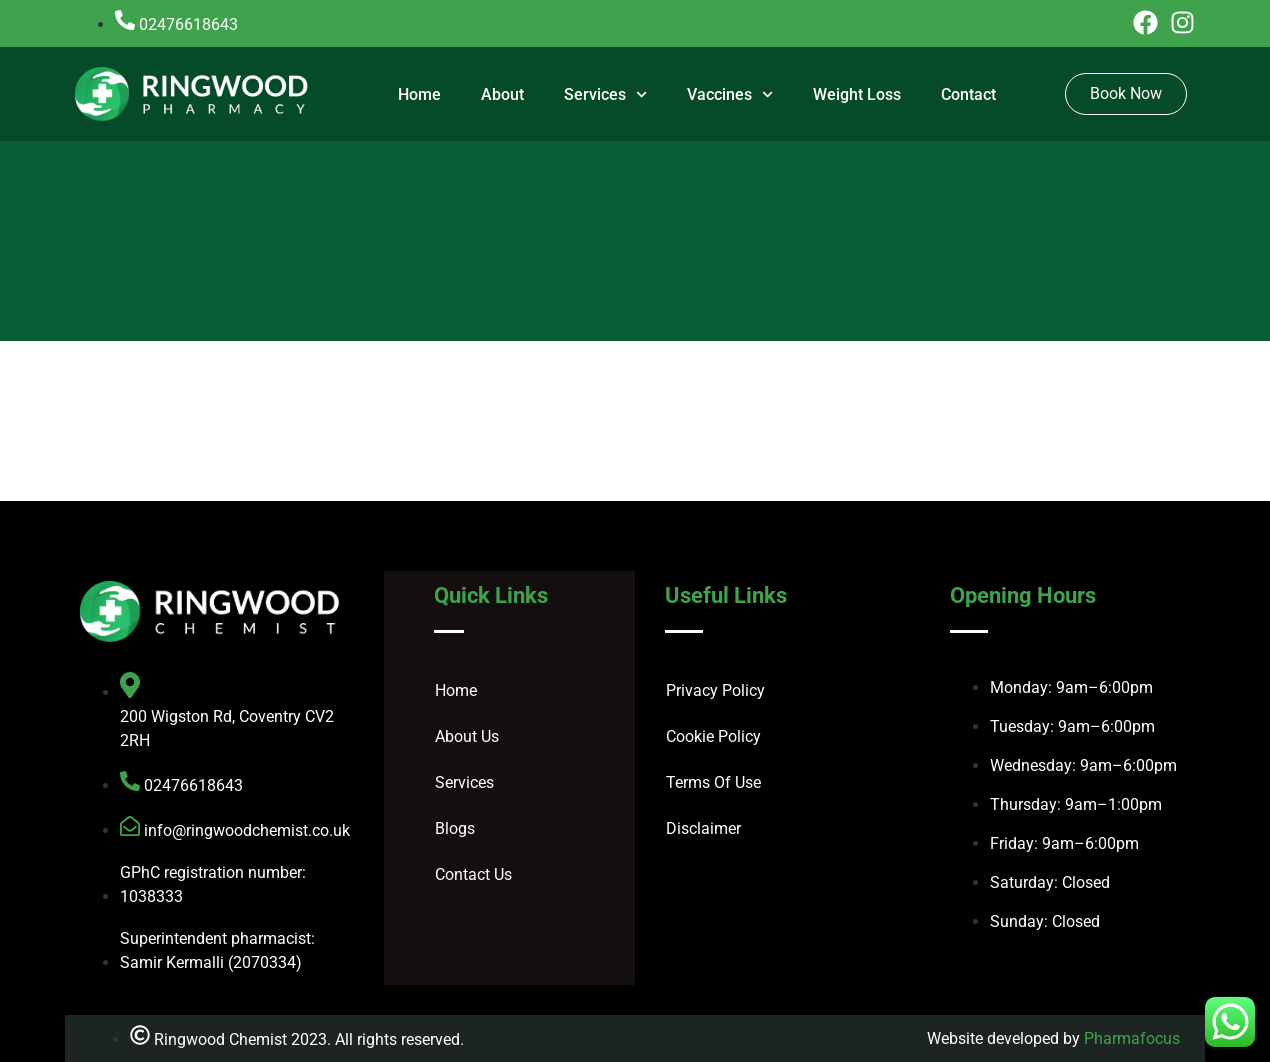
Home (419, 94)
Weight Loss (857, 94)
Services (605, 94)
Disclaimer (703, 828)
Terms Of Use (713, 782)
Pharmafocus (1132, 1038)
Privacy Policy (715, 690)
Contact (968, 94)
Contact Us (473, 874)
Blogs (455, 828)
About (502, 94)
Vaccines (730, 94)
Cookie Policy (713, 736)
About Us (467, 736)
